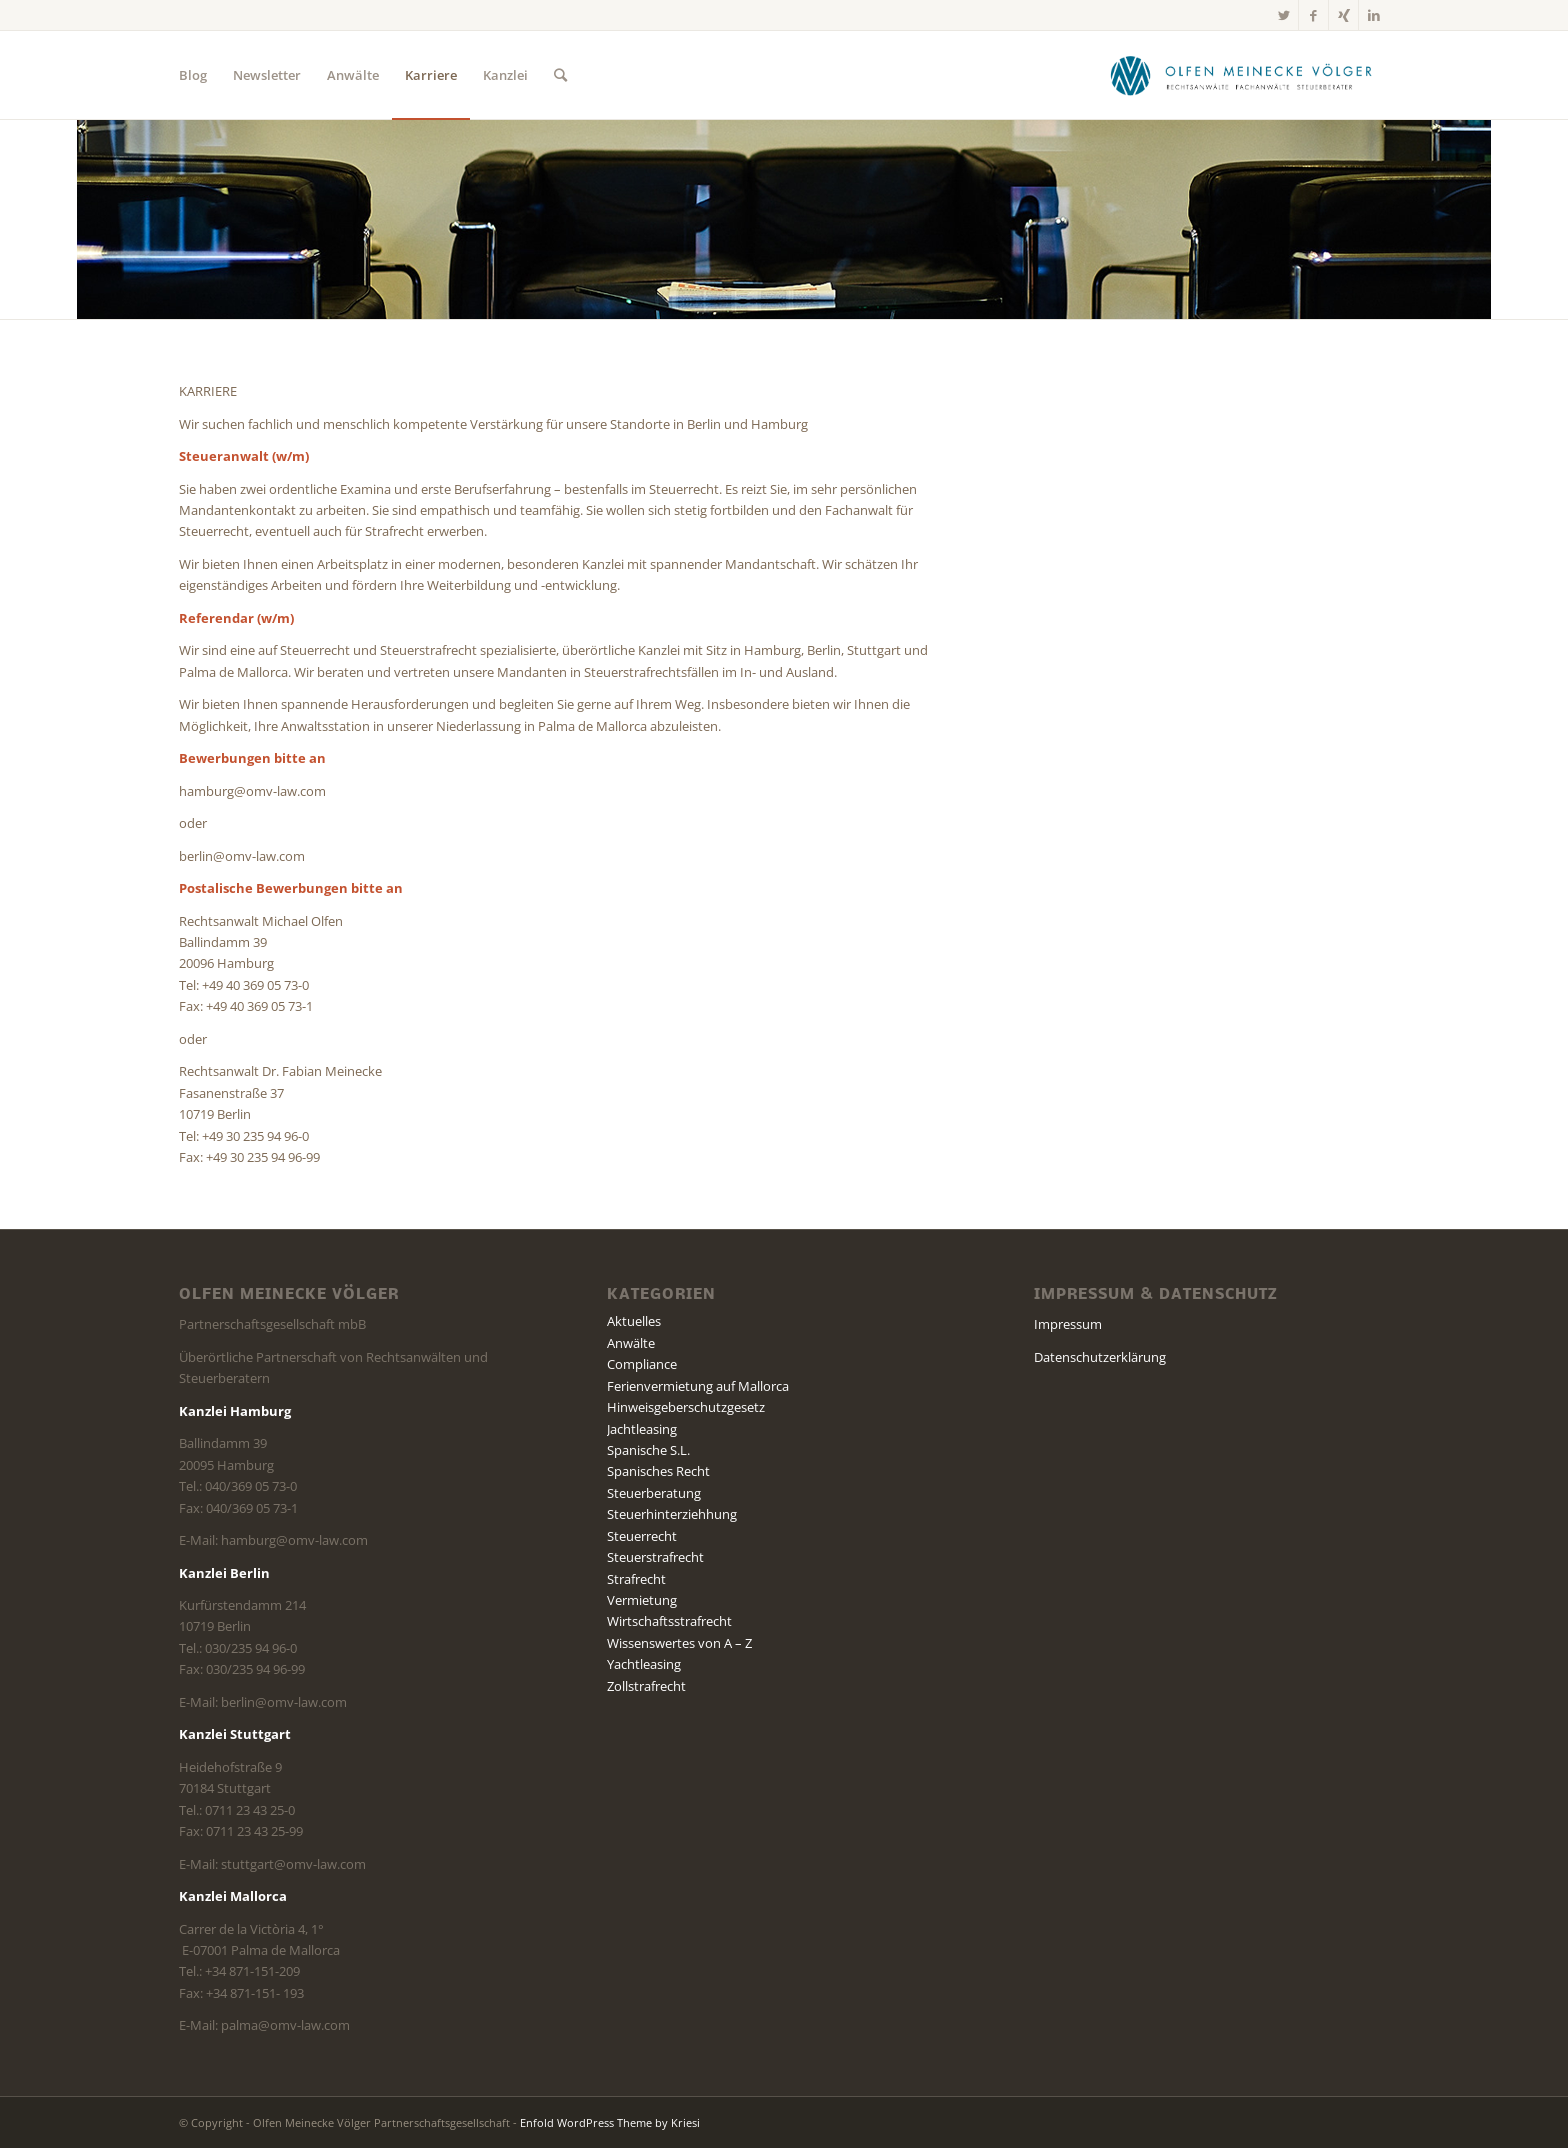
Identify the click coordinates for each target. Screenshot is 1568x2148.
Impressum (1068, 1324)
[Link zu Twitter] (1283, 15)
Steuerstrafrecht (655, 1557)
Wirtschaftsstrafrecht (669, 1621)
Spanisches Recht (658, 1471)
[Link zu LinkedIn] (1374, 15)
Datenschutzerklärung (1100, 1357)
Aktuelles (634, 1321)
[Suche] (560, 75)
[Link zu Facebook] (1313, 15)
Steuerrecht (642, 1536)
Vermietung (642, 1600)
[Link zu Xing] (1343, 15)
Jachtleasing (642, 1429)
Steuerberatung (654, 1493)
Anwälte (631, 1343)
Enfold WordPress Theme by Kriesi (610, 2122)
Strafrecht (636, 1579)
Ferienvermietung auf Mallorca (698, 1386)
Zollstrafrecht (646, 1686)
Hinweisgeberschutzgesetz (686, 1407)
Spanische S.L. (648, 1450)
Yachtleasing (644, 1664)
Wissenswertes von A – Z (679, 1643)
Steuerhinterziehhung (672, 1514)
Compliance (642, 1364)
